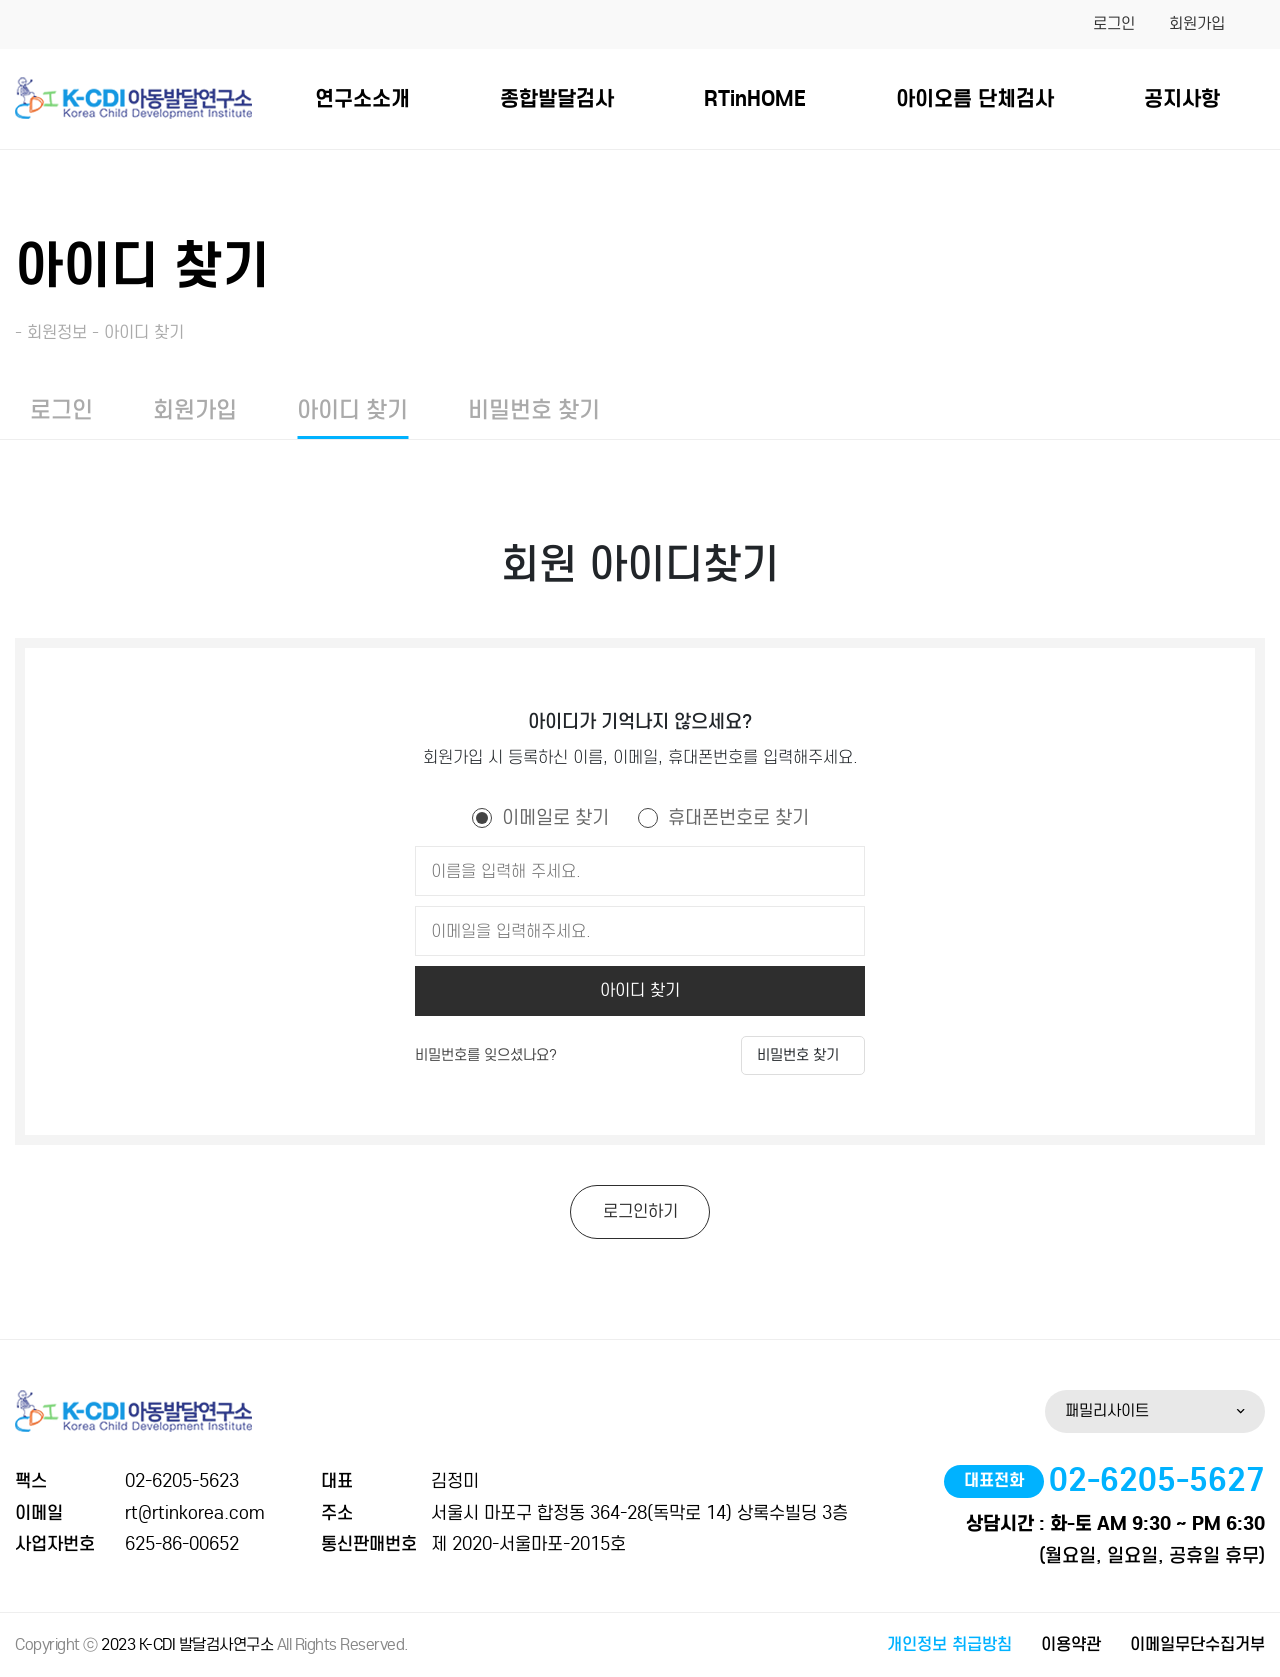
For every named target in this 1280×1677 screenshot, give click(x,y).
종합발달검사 (557, 98)
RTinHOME (755, 98)
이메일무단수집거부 (1197, 1644)
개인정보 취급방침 (949, 1644)
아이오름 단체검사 (975, 98)
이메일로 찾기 (555, 817)
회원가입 (1197, 23)
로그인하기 (640, 1211)
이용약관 (1071, 1644)
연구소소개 (362, 98)
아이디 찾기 (352, 409)
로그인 (1114, 23)
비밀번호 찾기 (534, 409)
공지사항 (1182, 98)
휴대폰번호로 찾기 (738, 817)
